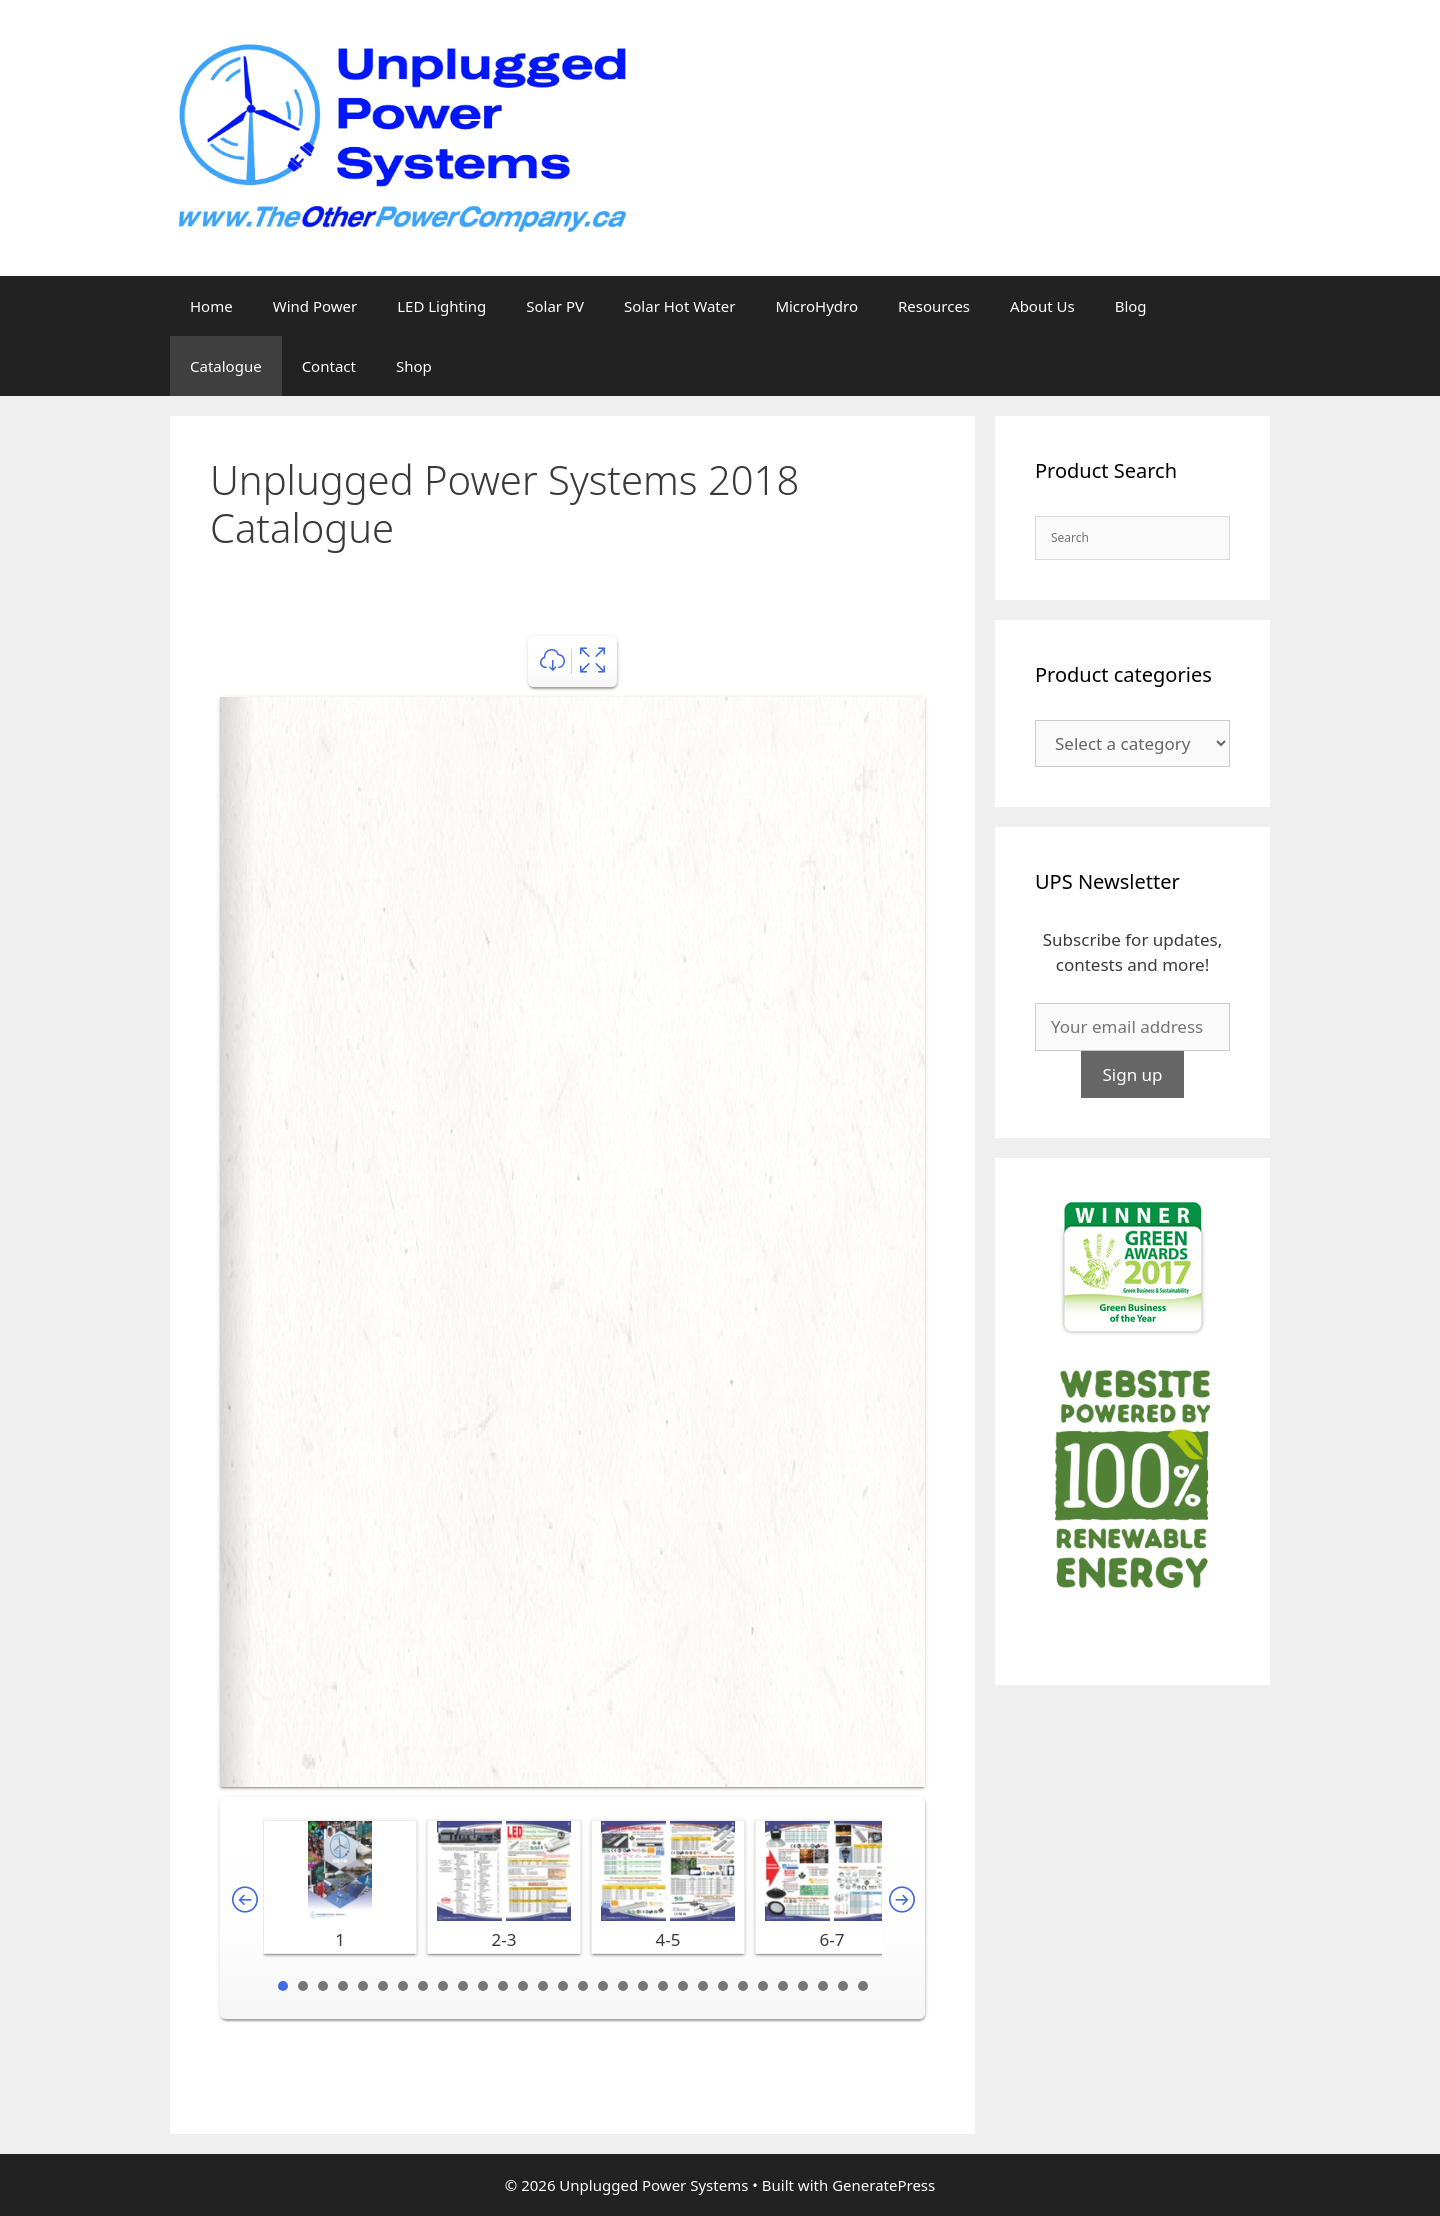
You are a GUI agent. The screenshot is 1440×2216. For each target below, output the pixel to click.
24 (743, 1986)
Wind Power (315, 306)
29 (843, 1986)
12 (503, 1986)
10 (463, 1986)
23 (723, 1986)
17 (603, 1986)
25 (763, 1986)
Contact (329, 366)
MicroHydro (816, 306)
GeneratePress (883, 2185)
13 (523, 1986)
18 (623, 1986)
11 (483, 1986)
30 (863, 1986)
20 (663, 1986)
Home (211, 306)
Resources (934, 306)
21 (683, 1986)
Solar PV (555, 306)
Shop (414, 366)
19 (643, 1986)
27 (803, 1986)
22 (703, 1986)
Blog (1131, 306)
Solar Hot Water (679, 306)
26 (783, 1986)
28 (823, 1986)
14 (543, 1986)
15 (563, 1986)
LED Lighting (441, 306)
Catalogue (226, 366)
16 (583, 1986)
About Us (1042, 306)
